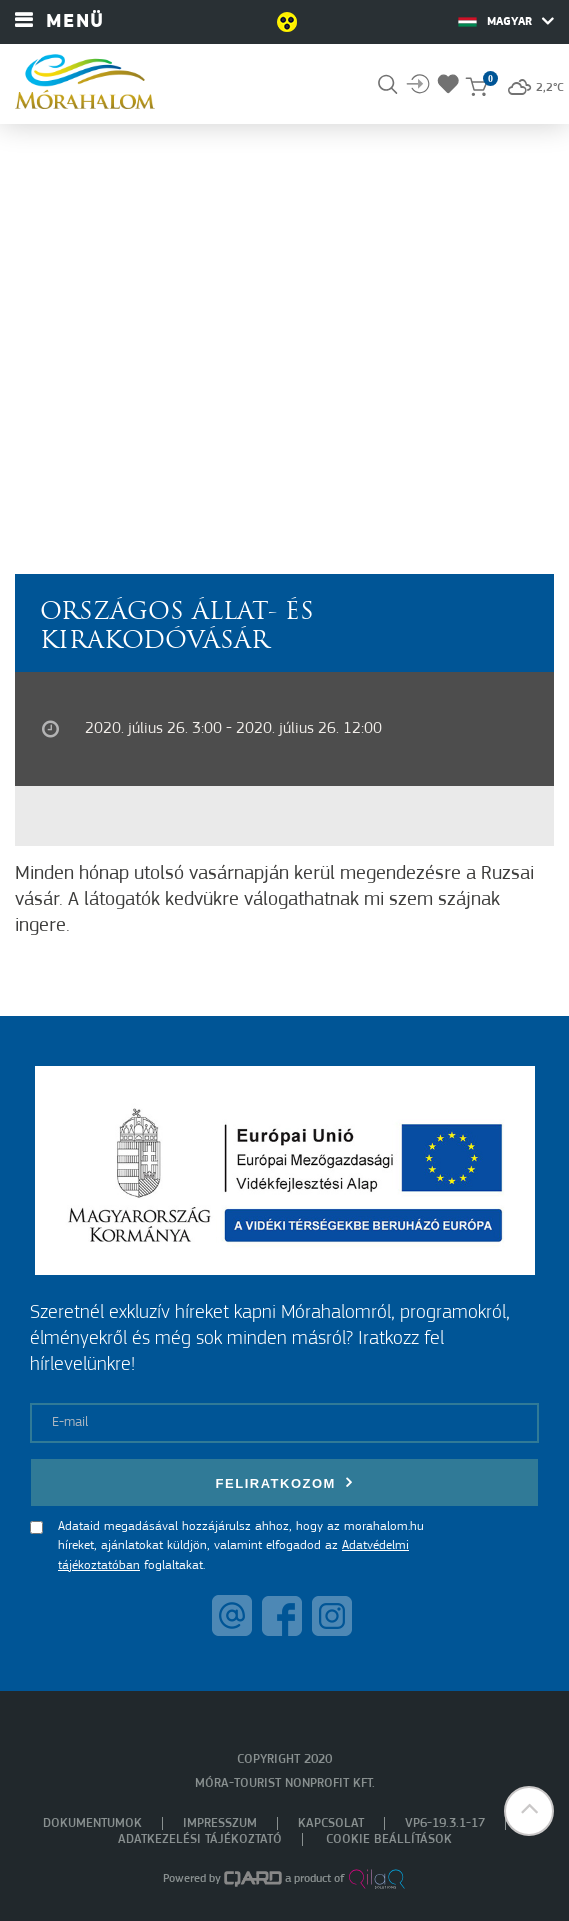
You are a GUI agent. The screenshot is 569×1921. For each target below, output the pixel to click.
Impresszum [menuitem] (220, 1823)
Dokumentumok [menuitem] (92, 1823)
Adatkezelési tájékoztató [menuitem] (200, 1839)
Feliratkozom (285, 1482)
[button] (529, 1811)
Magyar (506, 21)
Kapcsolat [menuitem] (331, 1823)
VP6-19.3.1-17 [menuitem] (445, 1823)
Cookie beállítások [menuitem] (389, 1839)
